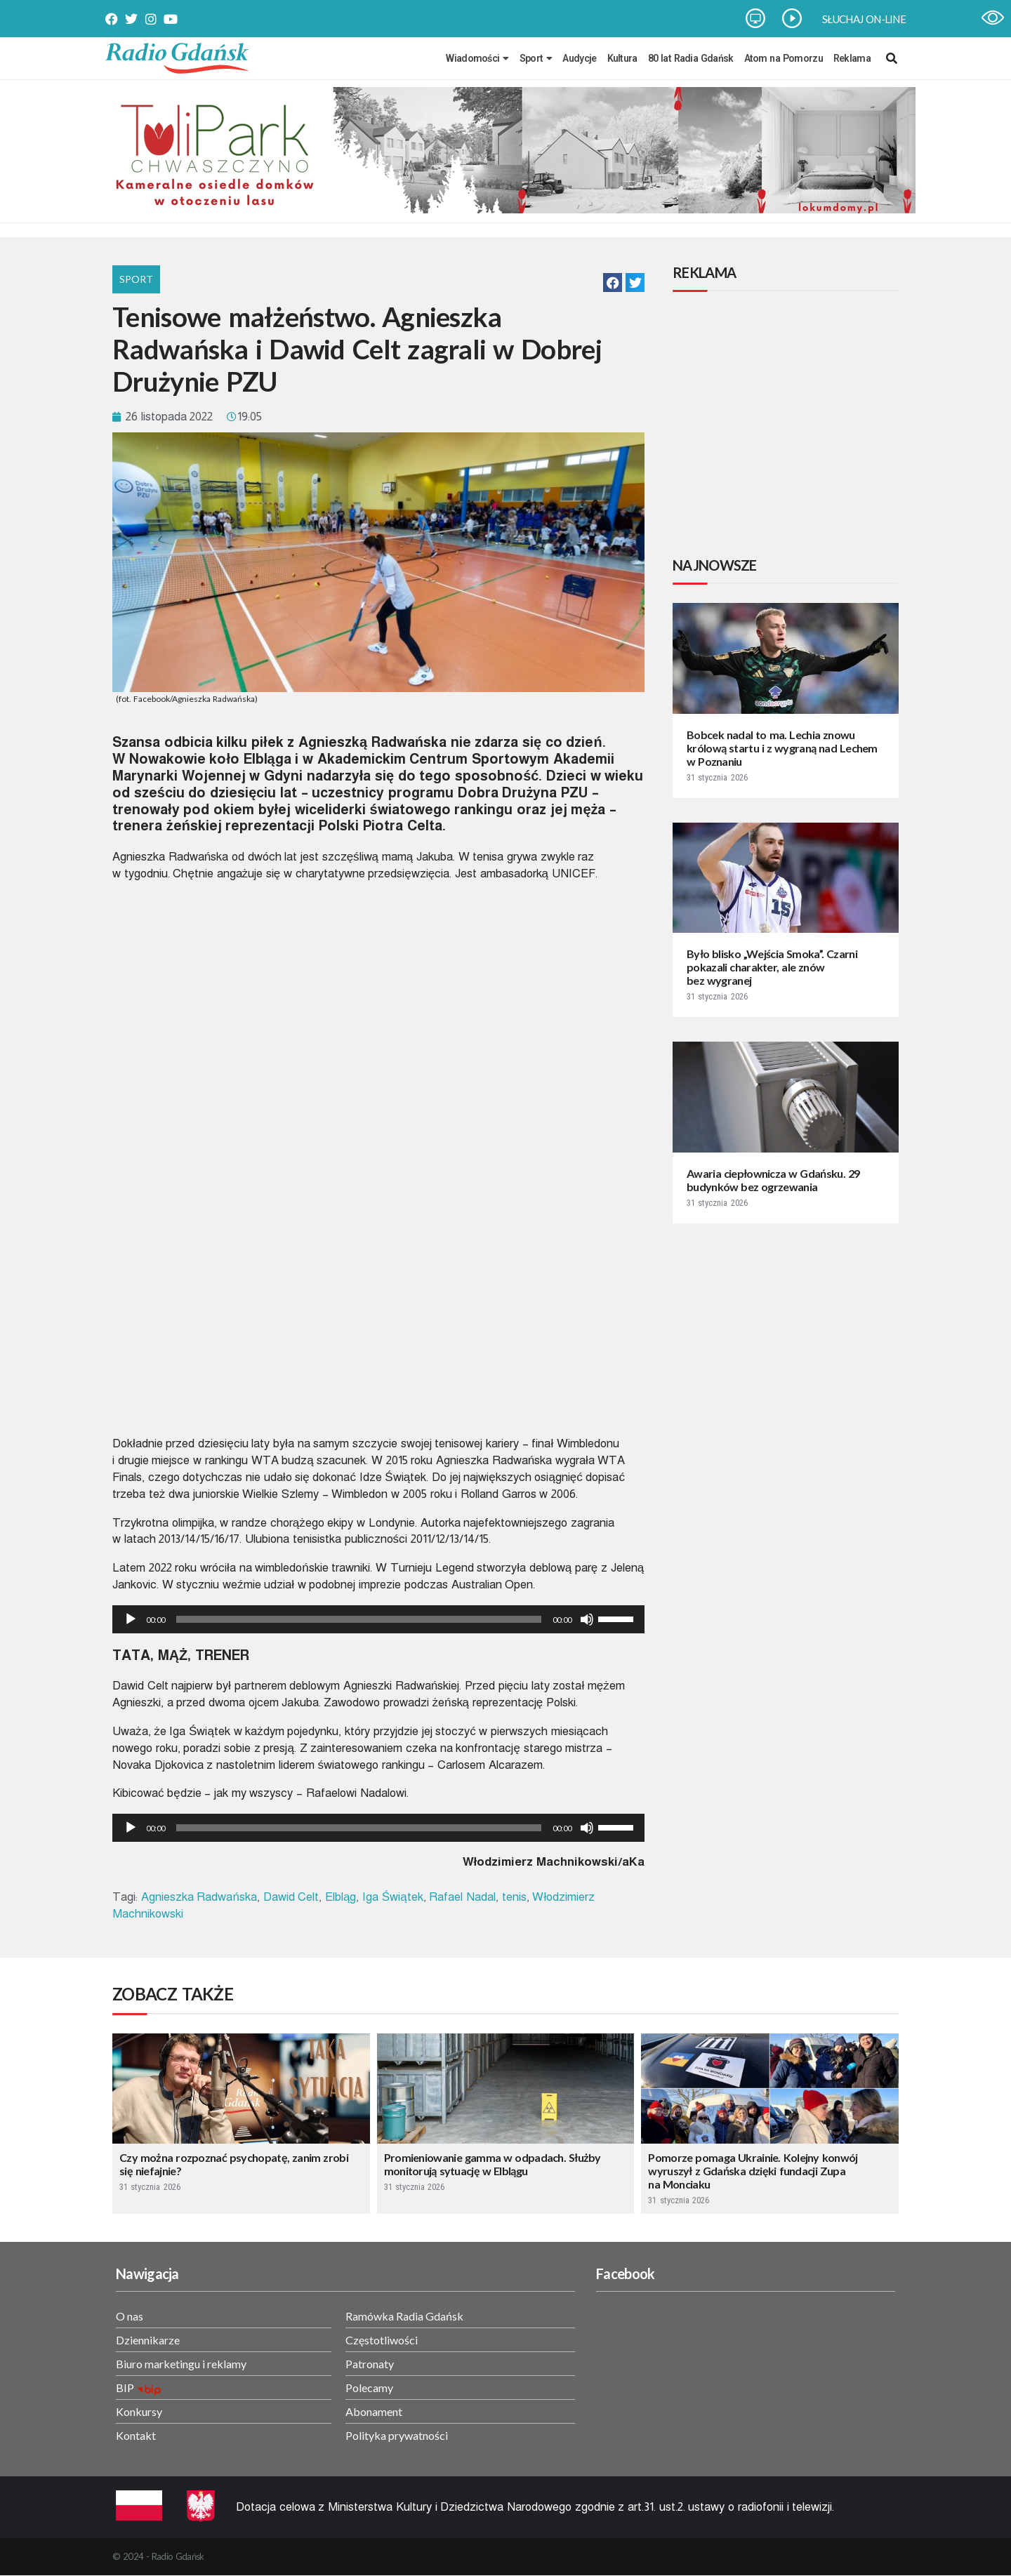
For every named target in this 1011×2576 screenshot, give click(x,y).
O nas (129, 2316)
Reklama (852, 58)
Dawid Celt (291, 1897)
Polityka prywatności (396, 2435)
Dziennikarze (148, 2339)
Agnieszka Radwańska (199, 1897)
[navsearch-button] (892, 58)
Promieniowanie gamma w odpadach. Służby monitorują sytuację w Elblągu (492, 2164)
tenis (514, 1897)
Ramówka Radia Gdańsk (404, 2316)
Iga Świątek (392, 1897)
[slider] (358, 1619)
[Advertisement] (788, 426)
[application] (378, 1619)
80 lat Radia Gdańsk (691, 58)
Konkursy (139, 2411)
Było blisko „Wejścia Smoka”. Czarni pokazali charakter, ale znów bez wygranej (772, 967)
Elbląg (340, 1897)
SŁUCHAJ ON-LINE (864, 19)
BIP (125, 2387)
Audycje (579, 58)
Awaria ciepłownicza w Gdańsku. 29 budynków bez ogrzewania (773, 1180)
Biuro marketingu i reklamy (181, 2363)
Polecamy (369, 2387)
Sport (536, 58)
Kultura (622, 58)
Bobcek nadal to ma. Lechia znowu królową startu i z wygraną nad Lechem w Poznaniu (782, 748)
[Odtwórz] (131, 1619)
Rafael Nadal (462, 1897)
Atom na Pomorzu (783, 58)
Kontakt (136, 2435)
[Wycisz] (587, 1619)
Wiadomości (477, 58)
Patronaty (369, 2363)
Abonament (373, 2411)
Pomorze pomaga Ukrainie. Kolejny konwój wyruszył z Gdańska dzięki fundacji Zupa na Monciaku (752, 2171)
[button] (612, 282)
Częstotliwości (381, 2339)
